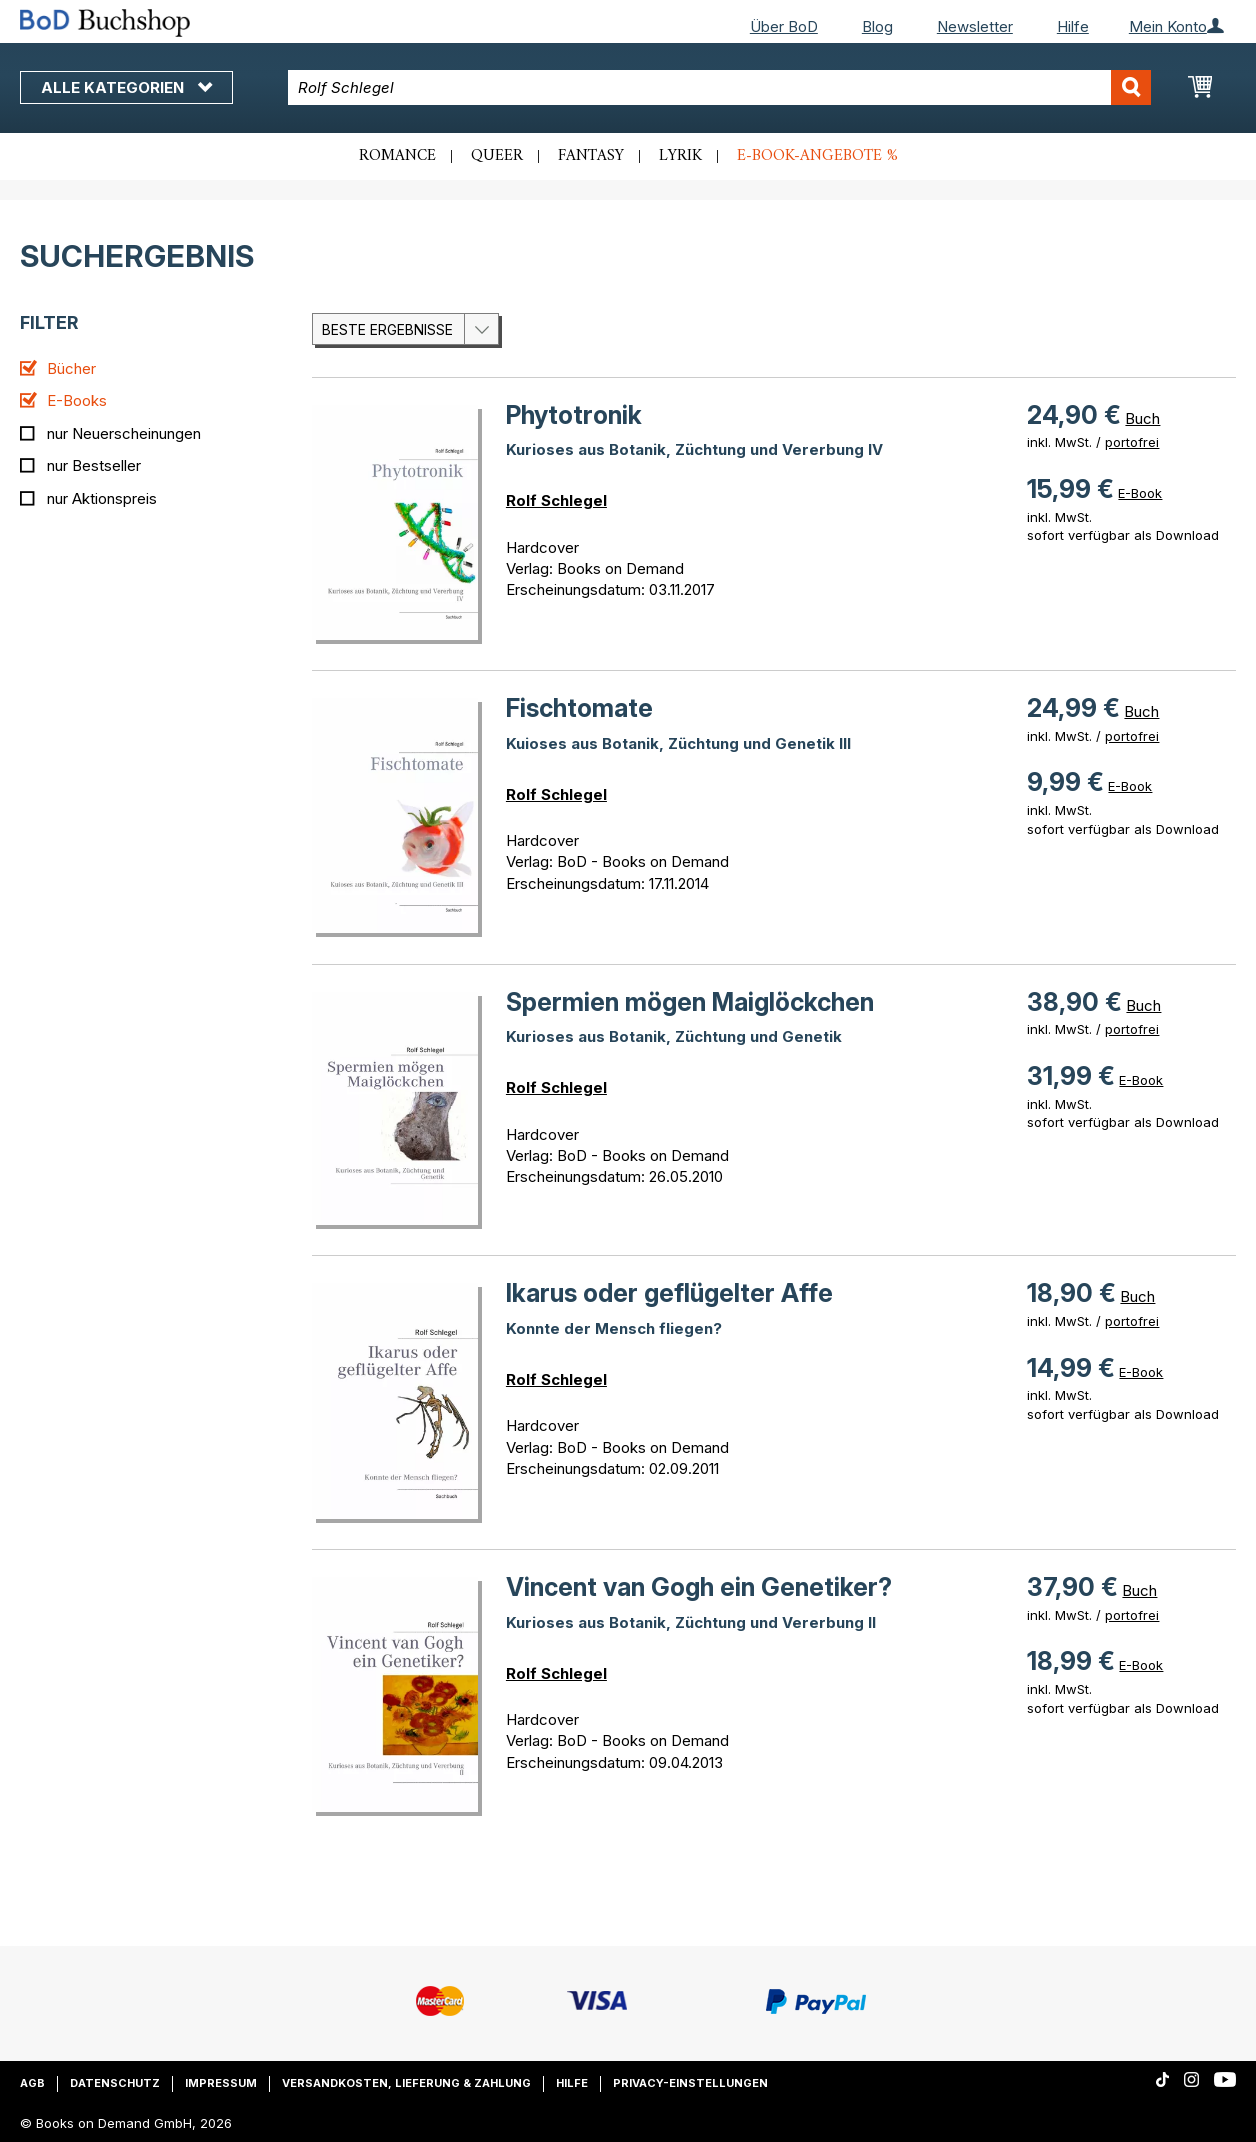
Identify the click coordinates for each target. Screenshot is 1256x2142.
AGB (32, 2083)
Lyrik (680, 156)
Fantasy (591, 156)
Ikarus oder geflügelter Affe (669, 1293)
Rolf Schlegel (556, 500)
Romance (397, 156)
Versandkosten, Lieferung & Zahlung (406, 2083)
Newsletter (975, 26)
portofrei (1132, 442)
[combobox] (719, 87)
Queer (497, 156)
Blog (877, 26)
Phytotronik (574, 415)
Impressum (221, 2083)
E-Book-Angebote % (817, 156)
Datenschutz (115, 2083)
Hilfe (1073, 26)
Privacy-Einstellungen (690, 2083)
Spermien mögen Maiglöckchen (690, 1002)
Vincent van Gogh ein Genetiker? (699, 1587)
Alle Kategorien (126, 87)
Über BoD (784, 26)
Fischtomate (579, 708)
